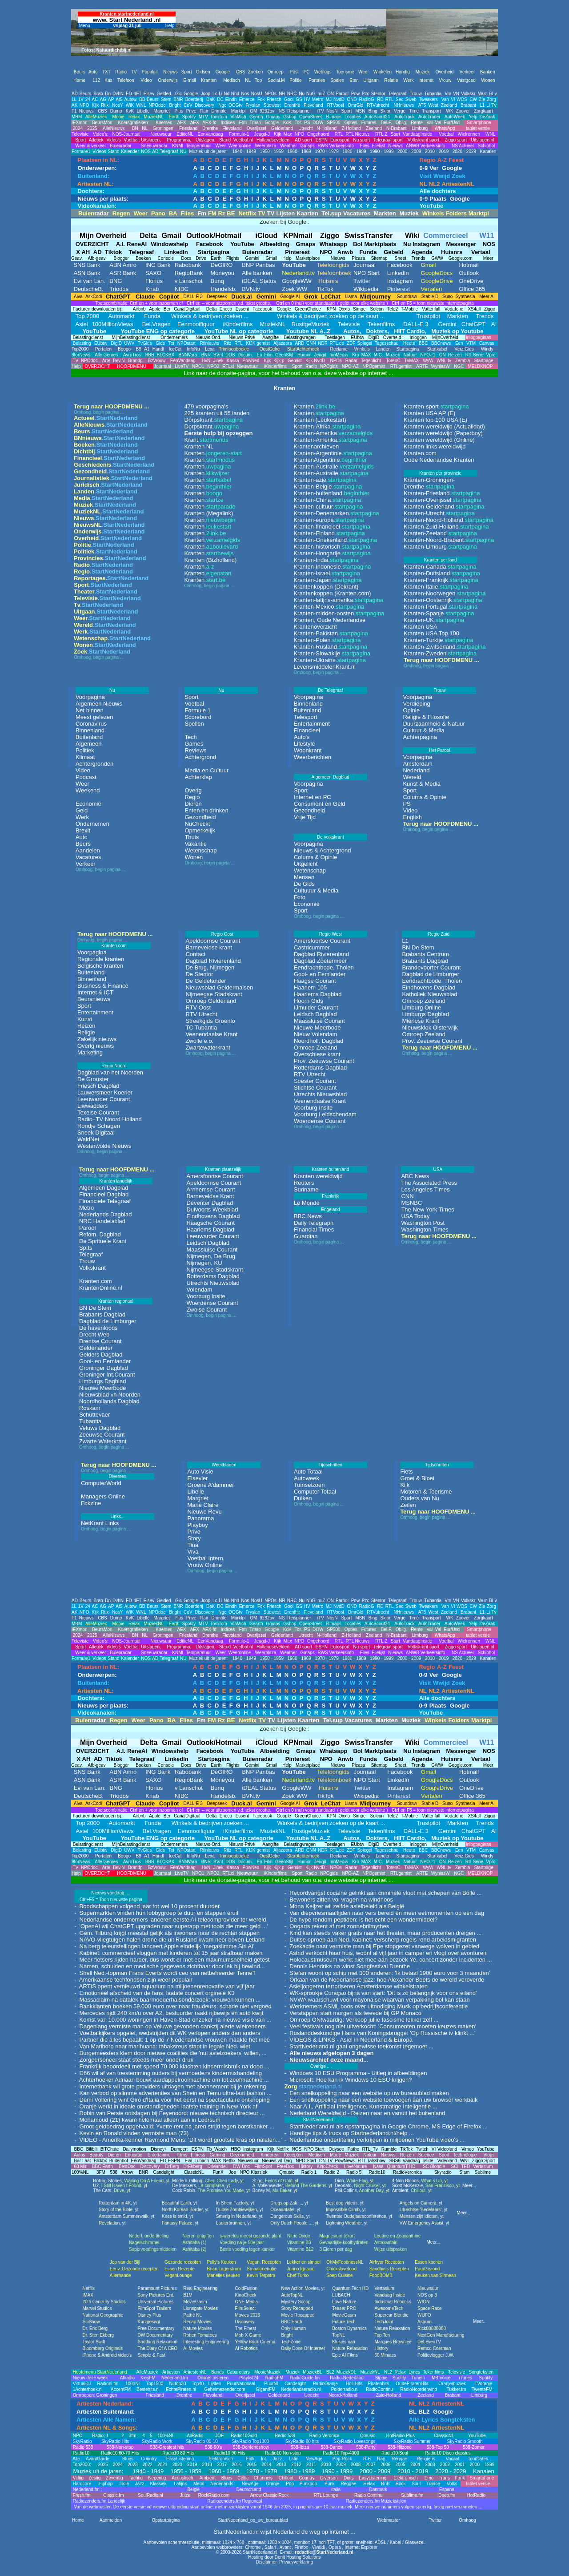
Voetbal (194, 703)
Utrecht (305, 128)
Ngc (222, 105)
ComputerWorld (101, 1483)
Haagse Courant (315, 980)
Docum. (245, 354)
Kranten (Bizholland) (210, 560)
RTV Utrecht (201, 1014)
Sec (399, 99)
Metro (318, 99)
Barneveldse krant (208, 947)
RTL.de (337, 343)
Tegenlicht (371, 360)
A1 (146, 349)
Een (458, 343)
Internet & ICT (95, 992)
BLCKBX (165, 354)
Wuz (482, 93)
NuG (311, 93)
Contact (195, 954)
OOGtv (235, 105)
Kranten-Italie (436, 586)
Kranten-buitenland (331, 493)
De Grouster (93, 1079)
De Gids (304, 883)
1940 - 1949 (243, 151)
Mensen (304, 877)
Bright (175, 105)
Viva (192, 1551)
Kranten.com (420, 453)
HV (307, 99)
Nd (226, 93)
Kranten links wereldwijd (434, 446)
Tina (192, 1545)
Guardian (305, 1236)
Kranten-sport (436, 406)
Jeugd (320, 354)
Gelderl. (164, 93)
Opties (351, 122)
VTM (470, 343)
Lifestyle (304, 743)
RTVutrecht (378, 105)
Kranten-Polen (327, 640)
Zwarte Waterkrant (102, 1441)
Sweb (411, 99)
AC (95, 99)
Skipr (386, 111)
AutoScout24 (377, 116)
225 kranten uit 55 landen (217, 413)
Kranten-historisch (331, 546)
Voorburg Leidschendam (325, 1114)
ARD (299, 343)
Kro (355, 354)
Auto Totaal (308, 1471)
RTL (389, 99)
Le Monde (307, 1202)
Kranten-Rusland (330, 646)
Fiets (406, 1471)
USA (438, 1169)
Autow (130, 99)
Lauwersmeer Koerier (104, 1092)
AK (74, 105)
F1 (74, 111)
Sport (346, 111)
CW (473, 99)
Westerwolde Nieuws (104, 1146)
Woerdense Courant (319, 1121)
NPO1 (198, 366)
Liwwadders (92, 1105)
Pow (355, 93)
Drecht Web (94, 1334)
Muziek (393, 354)
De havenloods (98, 1327)
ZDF (351, 343)
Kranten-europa (328, 520)
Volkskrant (92, 1267)
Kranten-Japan (327, 580)
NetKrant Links (100, 1523)
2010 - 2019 (436, 151)
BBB (149, 354)
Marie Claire (202, 1505)
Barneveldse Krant (210, 1196)
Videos (99, 151)
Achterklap (198, 777)
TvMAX (411, 360)
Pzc (365, 93)
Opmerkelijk (199, 830)
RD (380, 99)
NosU (256, 93)
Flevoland (313, 105)
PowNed (251, 360)
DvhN (118, 93)
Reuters (304, 1182)
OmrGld (355, 105)
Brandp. (136, 360)
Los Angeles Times (425, 1189)
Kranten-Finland (329, 533)
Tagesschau (386, 343)
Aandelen (88, 850)
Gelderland (282, 128)
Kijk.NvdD (315, 360)
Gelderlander (95, 1348)
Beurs (85, 93)
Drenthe (292, 105)
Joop (205, 93)
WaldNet (88, 1139)
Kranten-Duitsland (442, 573)
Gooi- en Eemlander (319, 974)
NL (144, 128)
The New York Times (427, 1209)
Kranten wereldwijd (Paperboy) (443, 433)
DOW (318, 122)
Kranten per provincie (440, 473)
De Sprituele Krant (102, 1241)
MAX (366, 354)
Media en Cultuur (206, 770)
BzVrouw (157, 360)
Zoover (463, 111)
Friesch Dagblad (98, 1085)
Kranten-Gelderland (444, 506)
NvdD (339, 99)
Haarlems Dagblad (318, 994)
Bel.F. (386, 122)
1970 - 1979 (326, 151)
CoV (188, 105)
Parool (342, 93)
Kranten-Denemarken (336, 513)
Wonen (193, 857)
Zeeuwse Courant (102, 1434)
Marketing (90, 1052)
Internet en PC (312, 797)
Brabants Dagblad (425, 960)
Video (83, 770)
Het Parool (439, 750)
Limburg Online (421, 1007)
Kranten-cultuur (328, 506)
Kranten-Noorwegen (444, 593)
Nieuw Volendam (315, 1034)
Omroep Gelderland (210, 1000)
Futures (369, 122)
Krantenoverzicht (315, 626)
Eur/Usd (452, 122)
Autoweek (306, 1478)
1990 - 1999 (381, 151)
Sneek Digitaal (96, 1132)
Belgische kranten (100, 965)
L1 (482, 105)
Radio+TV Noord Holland (109, 1119)
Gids (159, 343)
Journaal (162, 366)
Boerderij (194, 99)
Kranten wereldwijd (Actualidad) (444, 426)
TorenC (393, 360)
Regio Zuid (438, 934)
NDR (323, 343)
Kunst (84, 1019)
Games (193, 743)
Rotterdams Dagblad (320, 1067)
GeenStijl (284, 354)
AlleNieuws (112, 128)
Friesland (188, 128)
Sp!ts (85, 1247)
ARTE (422, 366)
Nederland (416, 770)
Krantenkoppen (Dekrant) (325, 586)
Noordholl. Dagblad (318, 1041)
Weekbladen (224, 1464)
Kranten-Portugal (440, 606)
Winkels (362, 349)
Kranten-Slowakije (331, 653)
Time (414, 111)
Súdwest (272, 105)
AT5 (422, 105)
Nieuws (86, 111)
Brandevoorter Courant (431, 967)
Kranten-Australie (333, 466)
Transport (431, 111)
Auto (82, 837)
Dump (116, 111)
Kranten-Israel (326, 573)
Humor (304, 354)
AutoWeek (455, 116)
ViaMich (238, 116)
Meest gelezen (94, 717)
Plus (179, 111)
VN (456, 93)
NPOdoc (156, 105)
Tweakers (428, 99)
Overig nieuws (95, 1045)
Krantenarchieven (316, 446)
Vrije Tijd (305, 817)
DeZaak (487, 116)
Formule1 (81, 151)
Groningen (161, 128)
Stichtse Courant (315, 1087)
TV (75, 360)
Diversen (117, 1476)
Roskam (89, 1408)
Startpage (483, 360)
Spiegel (364, 343)
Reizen (455, 354)
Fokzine (91, 1503)
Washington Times (424, 1229)
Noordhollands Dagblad (109, 1401)
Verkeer (86, 863)
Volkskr (468, 93)
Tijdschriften (331, 1464)
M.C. (378, 354)
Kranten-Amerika (333, 433)
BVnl (218, 354)
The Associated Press (429, 1182)
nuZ (321, 93)
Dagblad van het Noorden (110, 1072)
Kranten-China (327, 500)
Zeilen (408, 1505)
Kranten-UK (434, 620)
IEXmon (80, 122)
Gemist (295, 360)
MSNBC (411, 1202)
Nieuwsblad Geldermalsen (219, 987)
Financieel (307, 730)
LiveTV (181, 366)
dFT (138, 93)
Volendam (199, 1289)
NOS (146, 151)
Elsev (149, 93)
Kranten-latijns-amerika (338, 600)
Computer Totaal (315, 1491)
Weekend (88, 790)
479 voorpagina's (206, 406)
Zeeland (449, 105)
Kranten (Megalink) (208, 513)
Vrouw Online (204, 1565)
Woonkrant (308, 750)
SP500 (334, 122)
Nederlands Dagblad (105, 1214)
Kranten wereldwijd (318, 1176)
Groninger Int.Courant (107, 1374)
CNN (311, 343)
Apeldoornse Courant (212, 940)
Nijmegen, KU (204, 1263)
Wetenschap (200, 850)
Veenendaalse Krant (211, 1034)
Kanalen (487, 151)
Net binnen (90, 710)
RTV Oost (198, 1007)
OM (253, 111)
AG (103, 99)
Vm (448, 93)
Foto (299, 897)
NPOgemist (374, 366)
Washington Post (423, 1222)
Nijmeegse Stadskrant (213, 994)
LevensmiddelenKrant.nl (324, 666)
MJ (329, 99)
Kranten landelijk (115, 1181)
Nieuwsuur (247, 366)
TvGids (144, 343)
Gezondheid (200, 817)
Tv (494, 105)
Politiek (85, 750)
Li (220, 93)
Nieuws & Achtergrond (322, 850)
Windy (487, 349)
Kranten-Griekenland (335, 540)
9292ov (267, 111)
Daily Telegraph (313, 1222)
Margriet (161, 111)
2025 (91, 128)
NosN (332, 111)
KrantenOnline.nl (100, 1287)
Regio (192, 797)
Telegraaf (397, 93)
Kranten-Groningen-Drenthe (429, 483)
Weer (82, 783)
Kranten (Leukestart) (319, 419)
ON (330, 93)
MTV (203, 116)
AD (75, 93)
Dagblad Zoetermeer (320, 960)
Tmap (255, 122)
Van (445, 99)
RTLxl (228, 366)
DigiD (116, 343)
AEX (181, 122)
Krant (206, 439)
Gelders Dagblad (101, 1354)
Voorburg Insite (313, 1107)
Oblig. (401, 122)
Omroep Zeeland (315, 1047)
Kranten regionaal (115, 1301)
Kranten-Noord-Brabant (449, 540)
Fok (261, 99)
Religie (86, 1032)
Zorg (491, 99)
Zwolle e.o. (199, 1041)
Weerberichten (312, 757)
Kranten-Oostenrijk (443, 600)
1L (74, 99)
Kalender (130, 151)
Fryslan (253, 105)
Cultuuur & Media (316, 890)
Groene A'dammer (210, 1485)
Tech (190, 737)
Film (268, 354)
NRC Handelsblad (102, 1221)
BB (142, 99)
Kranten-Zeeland (440, 533)
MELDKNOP (480, 366)
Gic (178, 93)
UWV (129, 343)
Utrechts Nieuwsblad (320, 1094)
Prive (191, 111)
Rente (417, 122)
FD (129, 93)
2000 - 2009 (408, 151)
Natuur (410, 354)
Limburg (420, 128)
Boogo (124, 349)
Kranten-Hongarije (331, 553)
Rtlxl (105, 105)
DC (220, 99)
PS (307, 122)
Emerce (246, 99)
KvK (130, 111)
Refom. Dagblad (100, 1234)
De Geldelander (205, 980)
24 (87, 99)
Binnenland (90, 730)
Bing (373, 111)
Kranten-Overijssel (442, 500)
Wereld (412, 777)
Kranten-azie (325, 479)
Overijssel (256, 128)
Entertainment (312, 723)
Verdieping (416, 703)
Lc (214, 93)
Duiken (303, 1498)
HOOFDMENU (132, 366)
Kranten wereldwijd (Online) (439, 439)
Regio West (330, 934)
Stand (114, 151)
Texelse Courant (98, 1112)
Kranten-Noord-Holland (448, 520)
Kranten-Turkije (438, 640)
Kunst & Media (422, 783)
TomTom (218, 116)
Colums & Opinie (315, 857)
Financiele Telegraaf (105, 1201)
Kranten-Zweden (440, 653)
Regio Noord (113, 1065)
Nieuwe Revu (204, 1511)
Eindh (231, 99)
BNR (178, 99)
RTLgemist (401, 366)
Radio (311, 366)
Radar (351, 360)
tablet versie (476, 128)
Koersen (164, 122)
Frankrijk (330, 1196)
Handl (158, 349)
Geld (82, 810)
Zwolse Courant (206, 1309)
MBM (77, 116)
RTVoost (335, 105)
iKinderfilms (275, 366)
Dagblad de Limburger (430, 974)
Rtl (468, 354)
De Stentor (199, 974)
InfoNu (193, 349)
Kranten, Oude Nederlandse (329, 620)
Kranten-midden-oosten (338, 613)
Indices (227, 122)
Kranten (213, 453)
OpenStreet (310, 116)
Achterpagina (420, 737)
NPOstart (186, 343)
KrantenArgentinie (330, 459)
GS (299, 99)
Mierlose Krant (420, 1020)
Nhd (235, 93)
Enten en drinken (206, 810)
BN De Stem (418, 947)
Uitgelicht (305, 863)
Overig (192, 790)
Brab (98, 93)
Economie (88, 803)
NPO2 (213, 366)
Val (429, 122)
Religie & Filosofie (426, 717)
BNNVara (187, 354)
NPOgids (329, 366)
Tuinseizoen (309, 1485)
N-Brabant (396, 128)
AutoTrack (404, 116)
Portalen (103, 349)
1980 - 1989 (353, 151)
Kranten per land (440, 559)
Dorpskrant (213, 419)
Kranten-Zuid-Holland (446, 526)
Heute (408, 343)
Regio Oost (222, 934)
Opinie (411, 710)
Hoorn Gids (308, 1000)
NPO (84, 105)
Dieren (192, 803)
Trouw (416, 93)
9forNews (81, 354)
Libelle (143, 111)
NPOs (270, 93)
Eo (259, 354)
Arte (106, 360)
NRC (292, 93)
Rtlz (226, 343)
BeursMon (102, 122)
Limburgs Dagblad (425, 1014)
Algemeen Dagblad (330, 777)
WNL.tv (444, 360)
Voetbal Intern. (205, 1558)
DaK (210, 99)
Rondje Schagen (98, 1125)
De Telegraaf (330, 690)
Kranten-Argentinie (332, 453)
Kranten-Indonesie (332, 566)
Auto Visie (200, 1471)
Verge (399, 111)
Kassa (233, 360)
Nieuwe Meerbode (317, 1027)
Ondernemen (92, 823)
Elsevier (197, 1478)
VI (453, 99)
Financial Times (314, 1229)
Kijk (95, 105)
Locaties (353, 116)
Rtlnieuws (209, 343)
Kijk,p (278, 360)
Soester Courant (315, 1081)
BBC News (308, 1216)
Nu (302, 93)
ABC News (415, 1176)
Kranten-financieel (331, 526)
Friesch (274, 99)
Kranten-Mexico (328, 606)
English (412, 817)
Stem (166, 99)
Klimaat (85, 757)
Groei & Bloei (417, 1478)
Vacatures (88, 857)
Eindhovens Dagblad (428, 987)
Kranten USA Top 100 (431, 633)
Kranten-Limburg (440, 546)
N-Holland (327, 128)
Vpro (491, 354)
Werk (82, 817)
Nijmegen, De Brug (210, 1256)
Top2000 (80, 349)
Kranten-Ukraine (329, 660)
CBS (102, 111)
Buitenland (89, 737)
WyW (428, 360)
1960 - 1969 (298, 151)
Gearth (256, 116)
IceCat (175, 349)
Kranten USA (420, 626)
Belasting (81, 343)
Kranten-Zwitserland (444, 646)
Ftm (243, 122)
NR (282, 93)
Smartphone (478, 122)
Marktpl (238, 111)
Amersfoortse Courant (322, 940)
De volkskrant (330, 837)
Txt (170, 343)
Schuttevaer (94, 1414)
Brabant (468, 105)
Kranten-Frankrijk (441, 580)
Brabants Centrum (425, 954)
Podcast (86, 777)
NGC (459, 366)
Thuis (191, 837)
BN (134, 128)
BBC (422, 343)
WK (449, 111)
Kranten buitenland (330, 1169)
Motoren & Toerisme (426, 1491)
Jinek (218, 360)
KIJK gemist (257, 343)
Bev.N (119, 360)
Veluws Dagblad (99, 1428)
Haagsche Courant (210, 1222)
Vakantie (195, 843)
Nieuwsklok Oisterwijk (430, 1027)
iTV (320, 111)
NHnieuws (404, 105)
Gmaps (273, 116)
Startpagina (407, 349)
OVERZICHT (96, 366)
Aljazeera (282, 343)
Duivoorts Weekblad (212, 1209)
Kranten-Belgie (327, 486)
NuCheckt (197, 823)
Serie (478, 354)
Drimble (218, 111)
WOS (462, 99)
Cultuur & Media (423, 730)
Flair (204, 111)
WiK (130, 105)
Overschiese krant (317, 1054)
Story (193, 1538)
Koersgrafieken (133, 122)
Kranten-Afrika (327, 426)
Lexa (210, 349)
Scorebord (197, 717)
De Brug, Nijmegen (209, 967)
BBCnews (440, 343)
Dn (108, 93)
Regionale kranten (100, 959)
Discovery (204, 105)
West (433, 105)
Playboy (197, 1525)
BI (491, 93)
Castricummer (312, 947)
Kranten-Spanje (439, 613)
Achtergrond (200, 757)
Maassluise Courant (319, 1020)
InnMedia (338, 354)
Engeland (330, 1209)
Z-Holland (351, 128)
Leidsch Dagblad (315, 1014)
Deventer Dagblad (209, 1202)
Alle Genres (106, 354)
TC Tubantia (201, 1027)
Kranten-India (325, 560)
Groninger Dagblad (103, 1368)
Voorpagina (90, 697)
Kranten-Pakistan (330, 633)
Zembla (462, 360)
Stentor (378, 93)
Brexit (83, 830)
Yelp (473, 116)
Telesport (305, 717)
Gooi (288, 99)
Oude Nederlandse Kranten (439, 459)
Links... (118, 1516)
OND (352, 99)
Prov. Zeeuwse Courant (324, 1061)
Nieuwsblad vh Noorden (109, 1394)
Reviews (195, 750)
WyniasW (440, 366)
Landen (383, 349)
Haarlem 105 (310, 987)
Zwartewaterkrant (207, 1047)
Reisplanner (299, 111)
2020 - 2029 (463, 151)
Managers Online (103, 1496)
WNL (141, 105)
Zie (482, 99)
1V (81, 99)
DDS (230, 354)
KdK (287, 122)
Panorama (200, 1518)
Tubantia (433, 93)
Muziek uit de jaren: (208, 151)
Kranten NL (199, 446)
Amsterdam (417, 763)
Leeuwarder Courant (103, 1099)
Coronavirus (91, 723)
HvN (206, 360)
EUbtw (100, 343)
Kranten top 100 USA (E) (435, 419)
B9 (138, 349)
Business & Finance (102, 985)
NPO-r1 (427, 354)
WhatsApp (443, 128)
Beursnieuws (93, 999)
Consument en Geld (319, 803)
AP (111, 99)
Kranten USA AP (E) (429, 413)
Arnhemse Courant (210, 1189)
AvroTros (132, 354)
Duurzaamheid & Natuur (434, 723)
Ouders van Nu (419, 1498)
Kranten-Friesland (442, 493)
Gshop (289, 116)
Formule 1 (197, 710)
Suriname (306, 1189)
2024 (77, 128)
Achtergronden (94, 763)
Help (76, 366)
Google (191, 93)
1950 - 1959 (271, 151)
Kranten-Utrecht (439, 513)
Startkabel (437, 349)
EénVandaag (183, 360)
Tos (298, 122)
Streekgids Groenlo (210, 1020)
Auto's (302, 737)
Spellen (194, 723)
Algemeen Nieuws (99, 703)
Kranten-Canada (440, 566)
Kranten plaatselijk (223, 1169)
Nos (245, 93)
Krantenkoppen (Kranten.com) (332, 593)
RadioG (366, 99)
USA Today (415, 1216)
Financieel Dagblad (103, 1194)
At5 (119, 99)
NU (183, 151)
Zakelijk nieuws (96, 1039)
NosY (117, 105)
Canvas (486, 343)
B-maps (333, 116)
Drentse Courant (100, 1341)
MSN (360, 111)
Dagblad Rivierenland (212, 960)
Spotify (189, 116)
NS (282, 111)
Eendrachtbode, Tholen (324, 967)
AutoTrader (429, 116)
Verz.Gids (464, 349)
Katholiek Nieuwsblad (429, 994)
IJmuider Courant (316, 1007)
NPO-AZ (350, 366)
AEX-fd (209, 122)
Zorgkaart (483, 111)
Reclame (339, 349)
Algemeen (89, 743)
